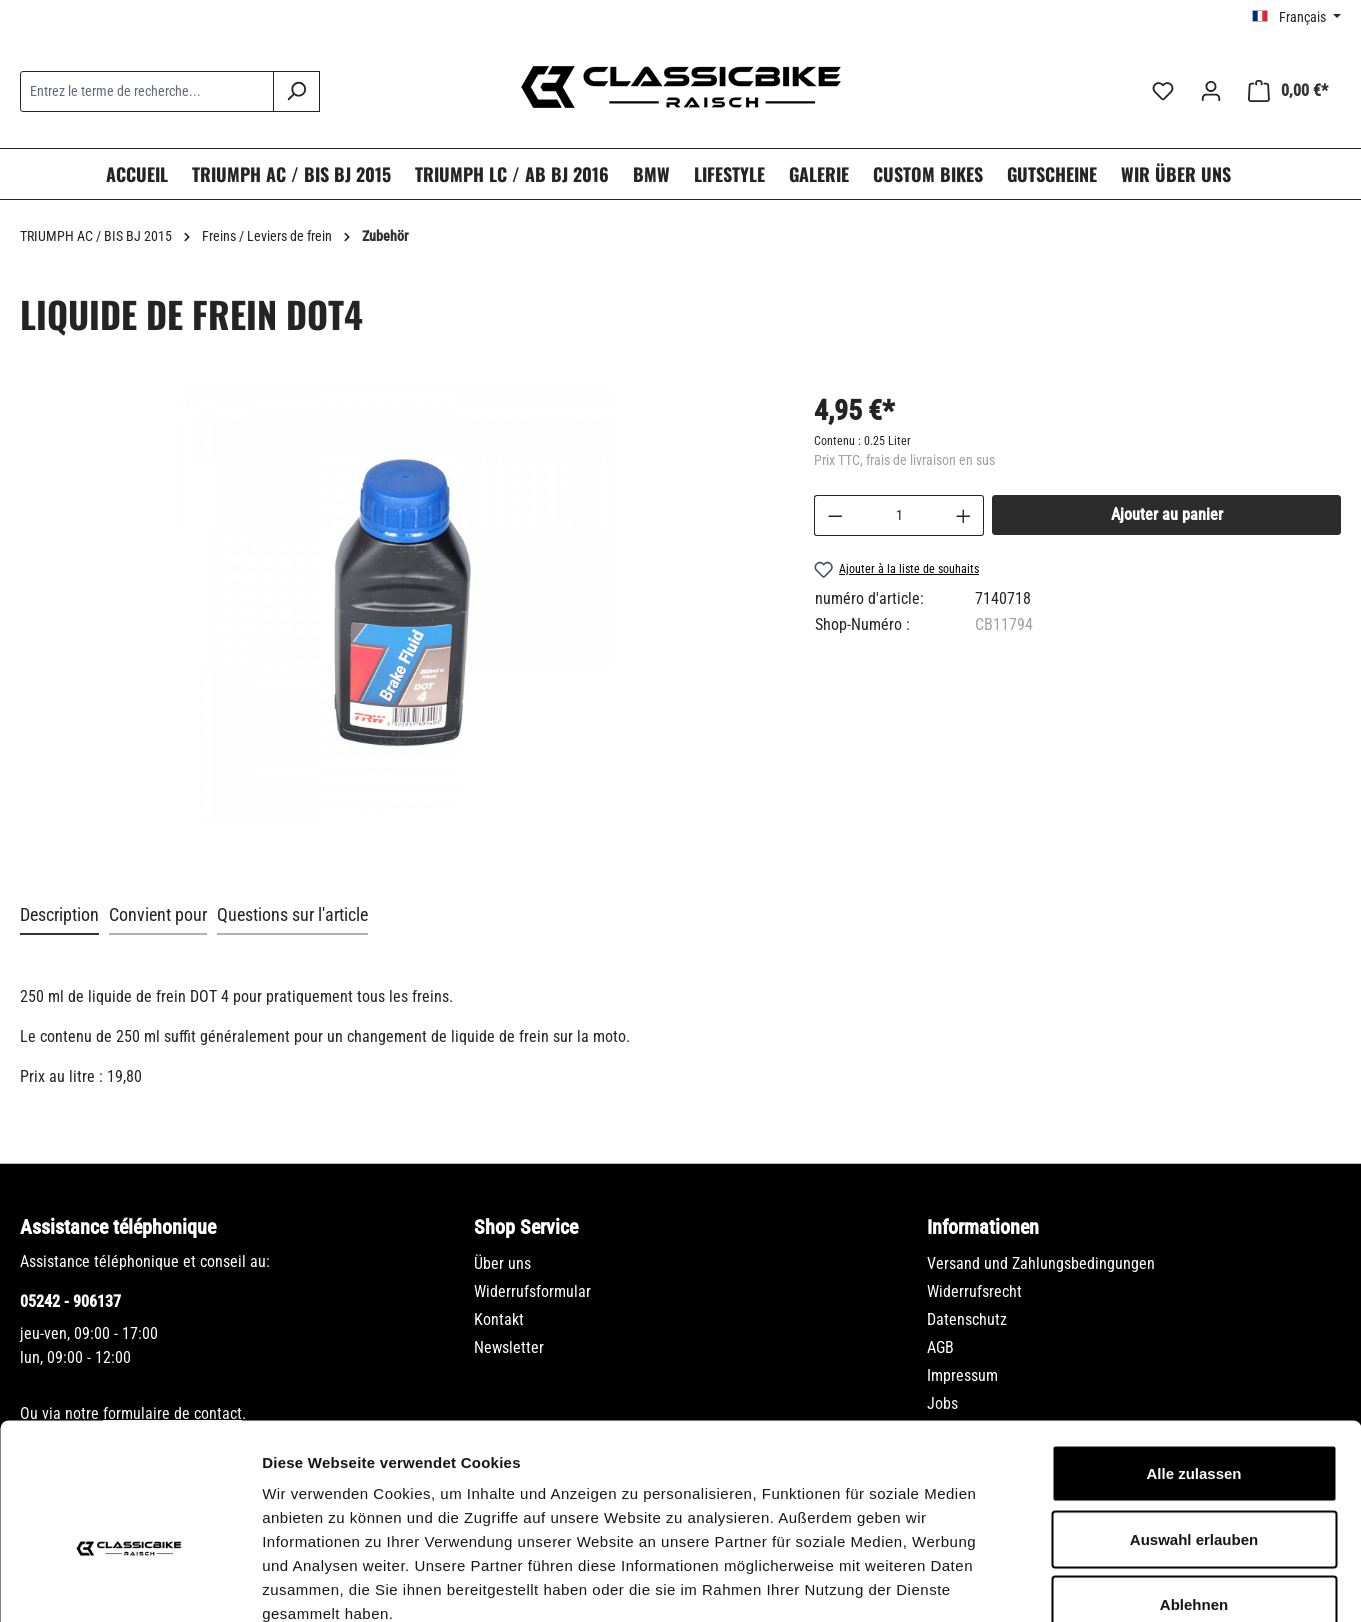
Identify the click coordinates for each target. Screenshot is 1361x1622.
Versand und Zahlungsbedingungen (1041, 1263)
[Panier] (1288, 91)
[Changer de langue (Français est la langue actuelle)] (1296, 17)
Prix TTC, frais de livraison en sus (904, 460)
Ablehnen (1194, 1490)
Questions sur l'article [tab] (292, 914)
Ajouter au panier (1167, 514)
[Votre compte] (1211, 91)
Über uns (502, 1263)
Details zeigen (1063, 1582)
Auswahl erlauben (1194, 1425)
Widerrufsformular (532, 1291)
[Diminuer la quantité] (835, 515)
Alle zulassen (1193, 1359)
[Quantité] (898, 515)
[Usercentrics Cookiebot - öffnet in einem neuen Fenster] (129, 1583)
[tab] (59, 915)
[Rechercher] (296, 91)
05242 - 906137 (70, 1301)
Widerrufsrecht (974, 1291)
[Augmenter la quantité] (964, 515)
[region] (397, 625)
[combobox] (147, 91)
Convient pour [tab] (158, 914)
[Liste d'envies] (1163, 91)
